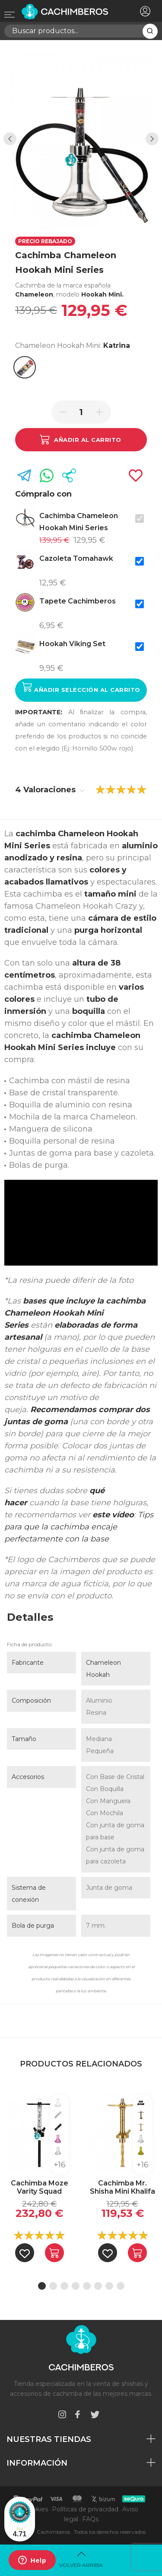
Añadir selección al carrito (81, 687)
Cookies (36, 2509)
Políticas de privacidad (85, 2509)
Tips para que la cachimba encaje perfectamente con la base (78, 1527)
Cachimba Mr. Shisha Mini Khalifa (122, 2187)
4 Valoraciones (50, 790)
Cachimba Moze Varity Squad (39, 2187)
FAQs (90, 2519)
